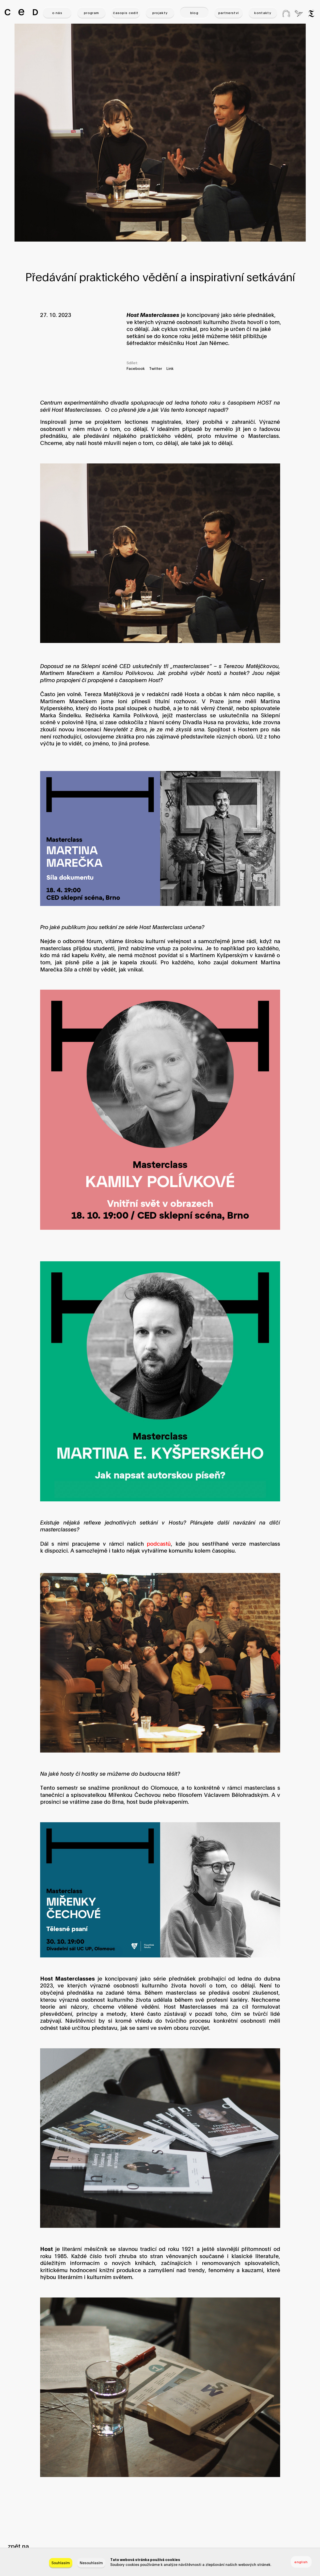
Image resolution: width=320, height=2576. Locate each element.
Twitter (155, 368)
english (301, 2562)
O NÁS (57, 12)
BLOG (194, 12)
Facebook (136, 368)
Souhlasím (60, 2562)
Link (170, 368)
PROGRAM (91, 12)
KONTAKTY (262, 12)
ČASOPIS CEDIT (125, 12)
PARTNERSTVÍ (228, 12)
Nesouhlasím (91, 2562)
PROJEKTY (160, 12)
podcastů (159, 1543)
